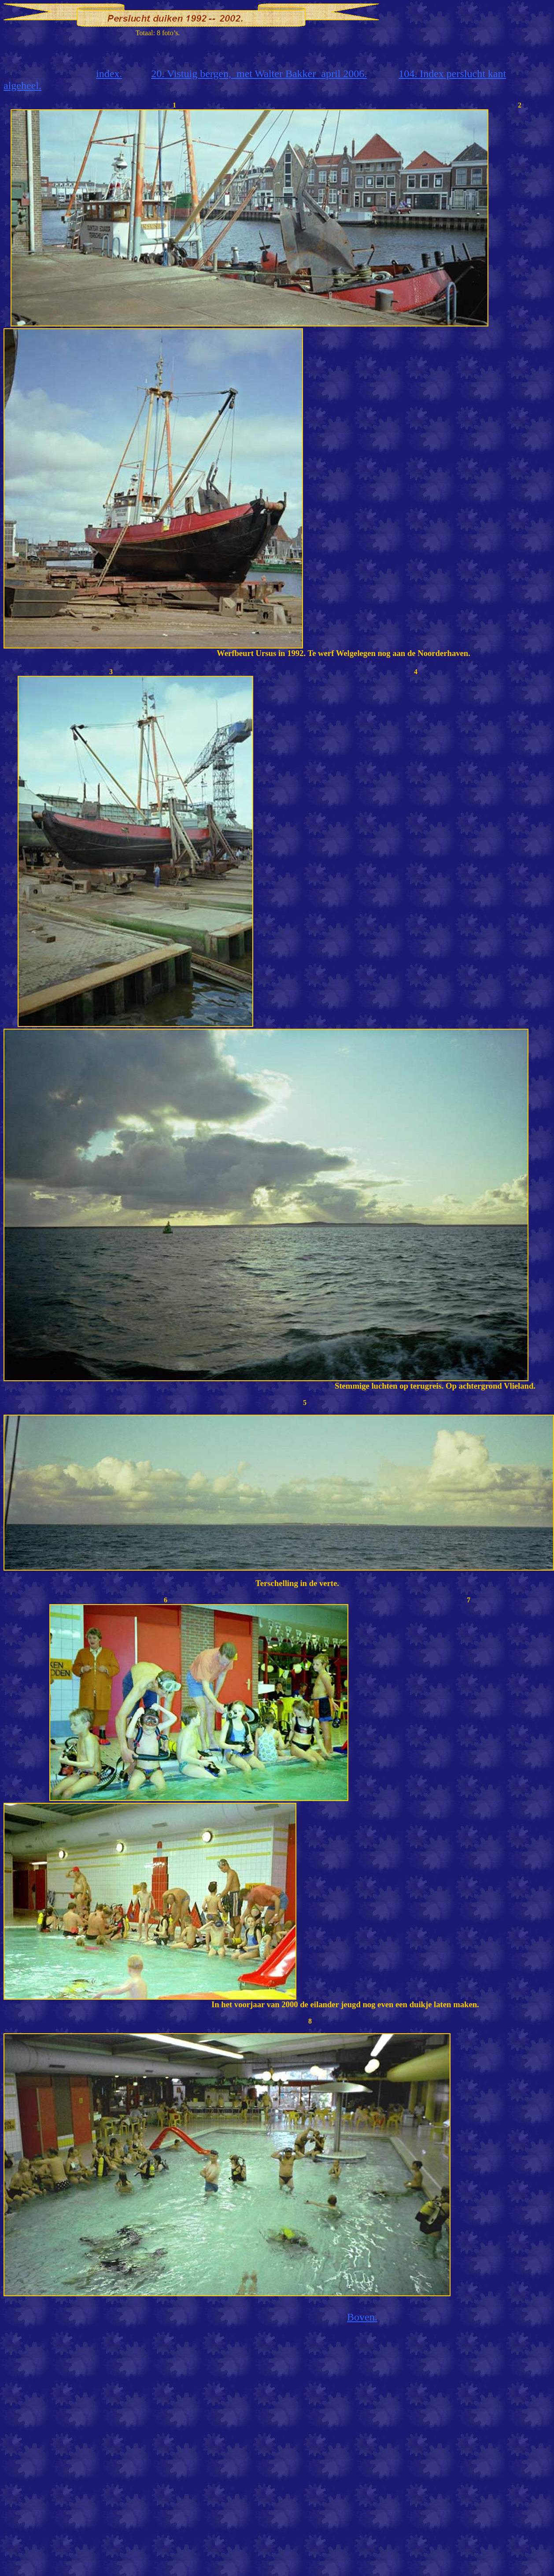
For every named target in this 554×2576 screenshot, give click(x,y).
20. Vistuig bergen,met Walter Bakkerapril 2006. (259, 73)
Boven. (362, 2317)
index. (109, 73)
